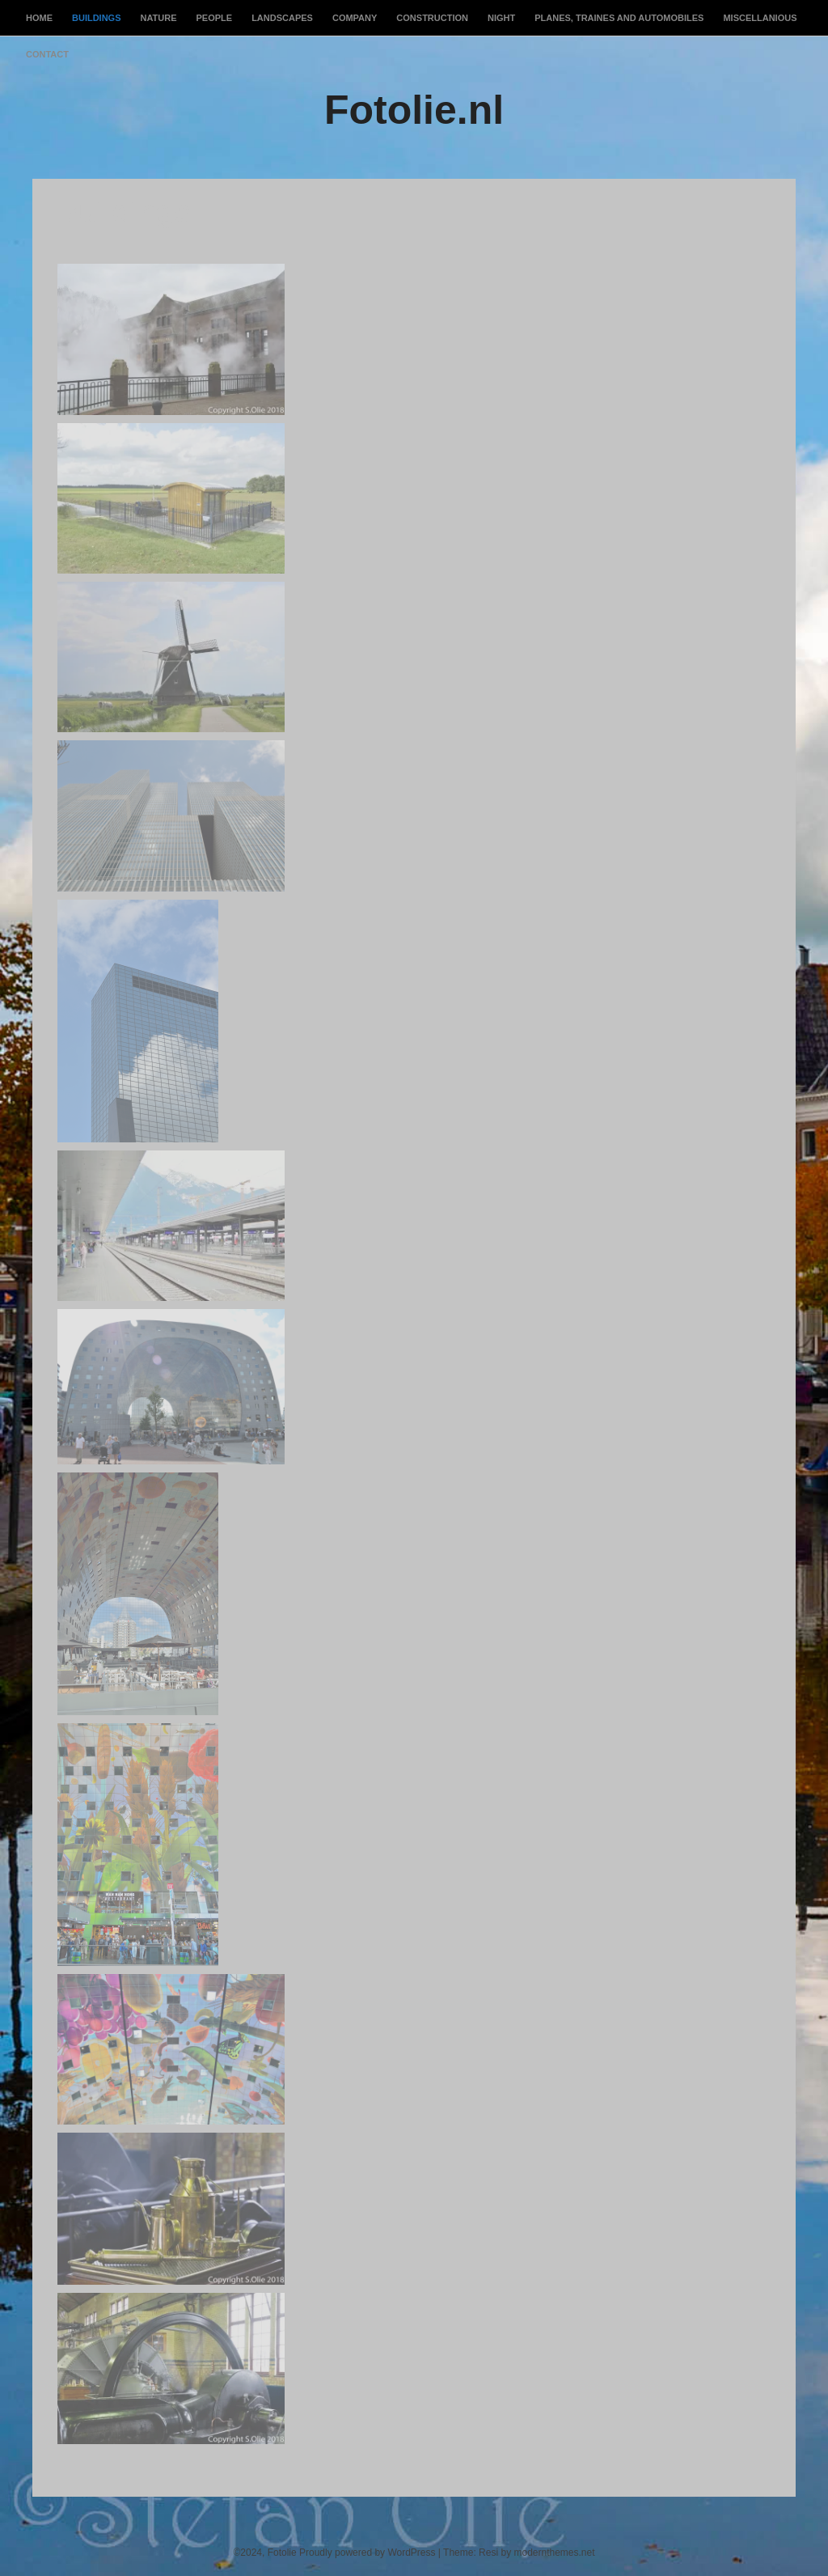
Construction (432, 18)
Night (501, 18)
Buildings (96, 18)
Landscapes (282, 18)
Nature (159, 18)
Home (39, 18)
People (214, 18)
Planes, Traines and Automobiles (618, 18)
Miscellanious (759, 18)
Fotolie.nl (414, 110)
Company (354, 18)
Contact (47, 54)
